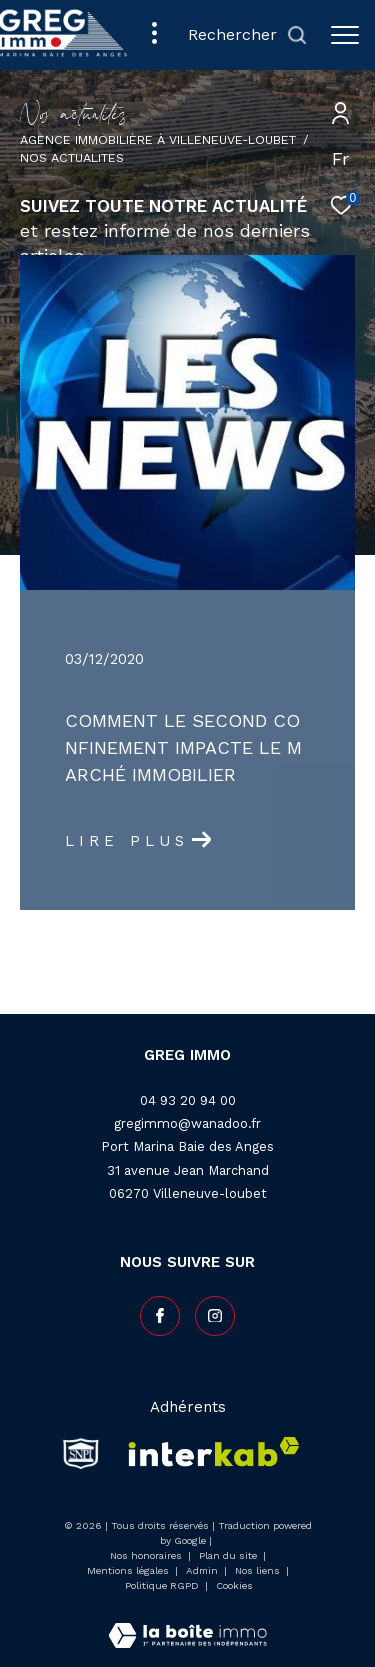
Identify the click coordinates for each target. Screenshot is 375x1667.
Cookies (234, 1585)
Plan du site (229, 1555)
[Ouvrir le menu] (345, 35)
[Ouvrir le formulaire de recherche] (247, 35)
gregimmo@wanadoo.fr (187, 1123)
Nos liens (259, 1570)
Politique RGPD (162, 1585)
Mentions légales (129, 1570)
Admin (203, 1570)
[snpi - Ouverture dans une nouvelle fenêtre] (81, 1453)
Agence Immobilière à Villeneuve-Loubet (158, 139)
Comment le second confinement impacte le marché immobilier (183, 747)
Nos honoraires (146, 1555)
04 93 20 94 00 (188, 1100)
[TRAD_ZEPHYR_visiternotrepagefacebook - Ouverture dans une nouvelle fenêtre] (160, 1316)
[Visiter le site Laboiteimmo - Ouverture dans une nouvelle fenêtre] (187, 1622)
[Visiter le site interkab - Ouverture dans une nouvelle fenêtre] (207, 1453)
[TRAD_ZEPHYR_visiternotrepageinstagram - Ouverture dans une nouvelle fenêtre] (215, 1316)
